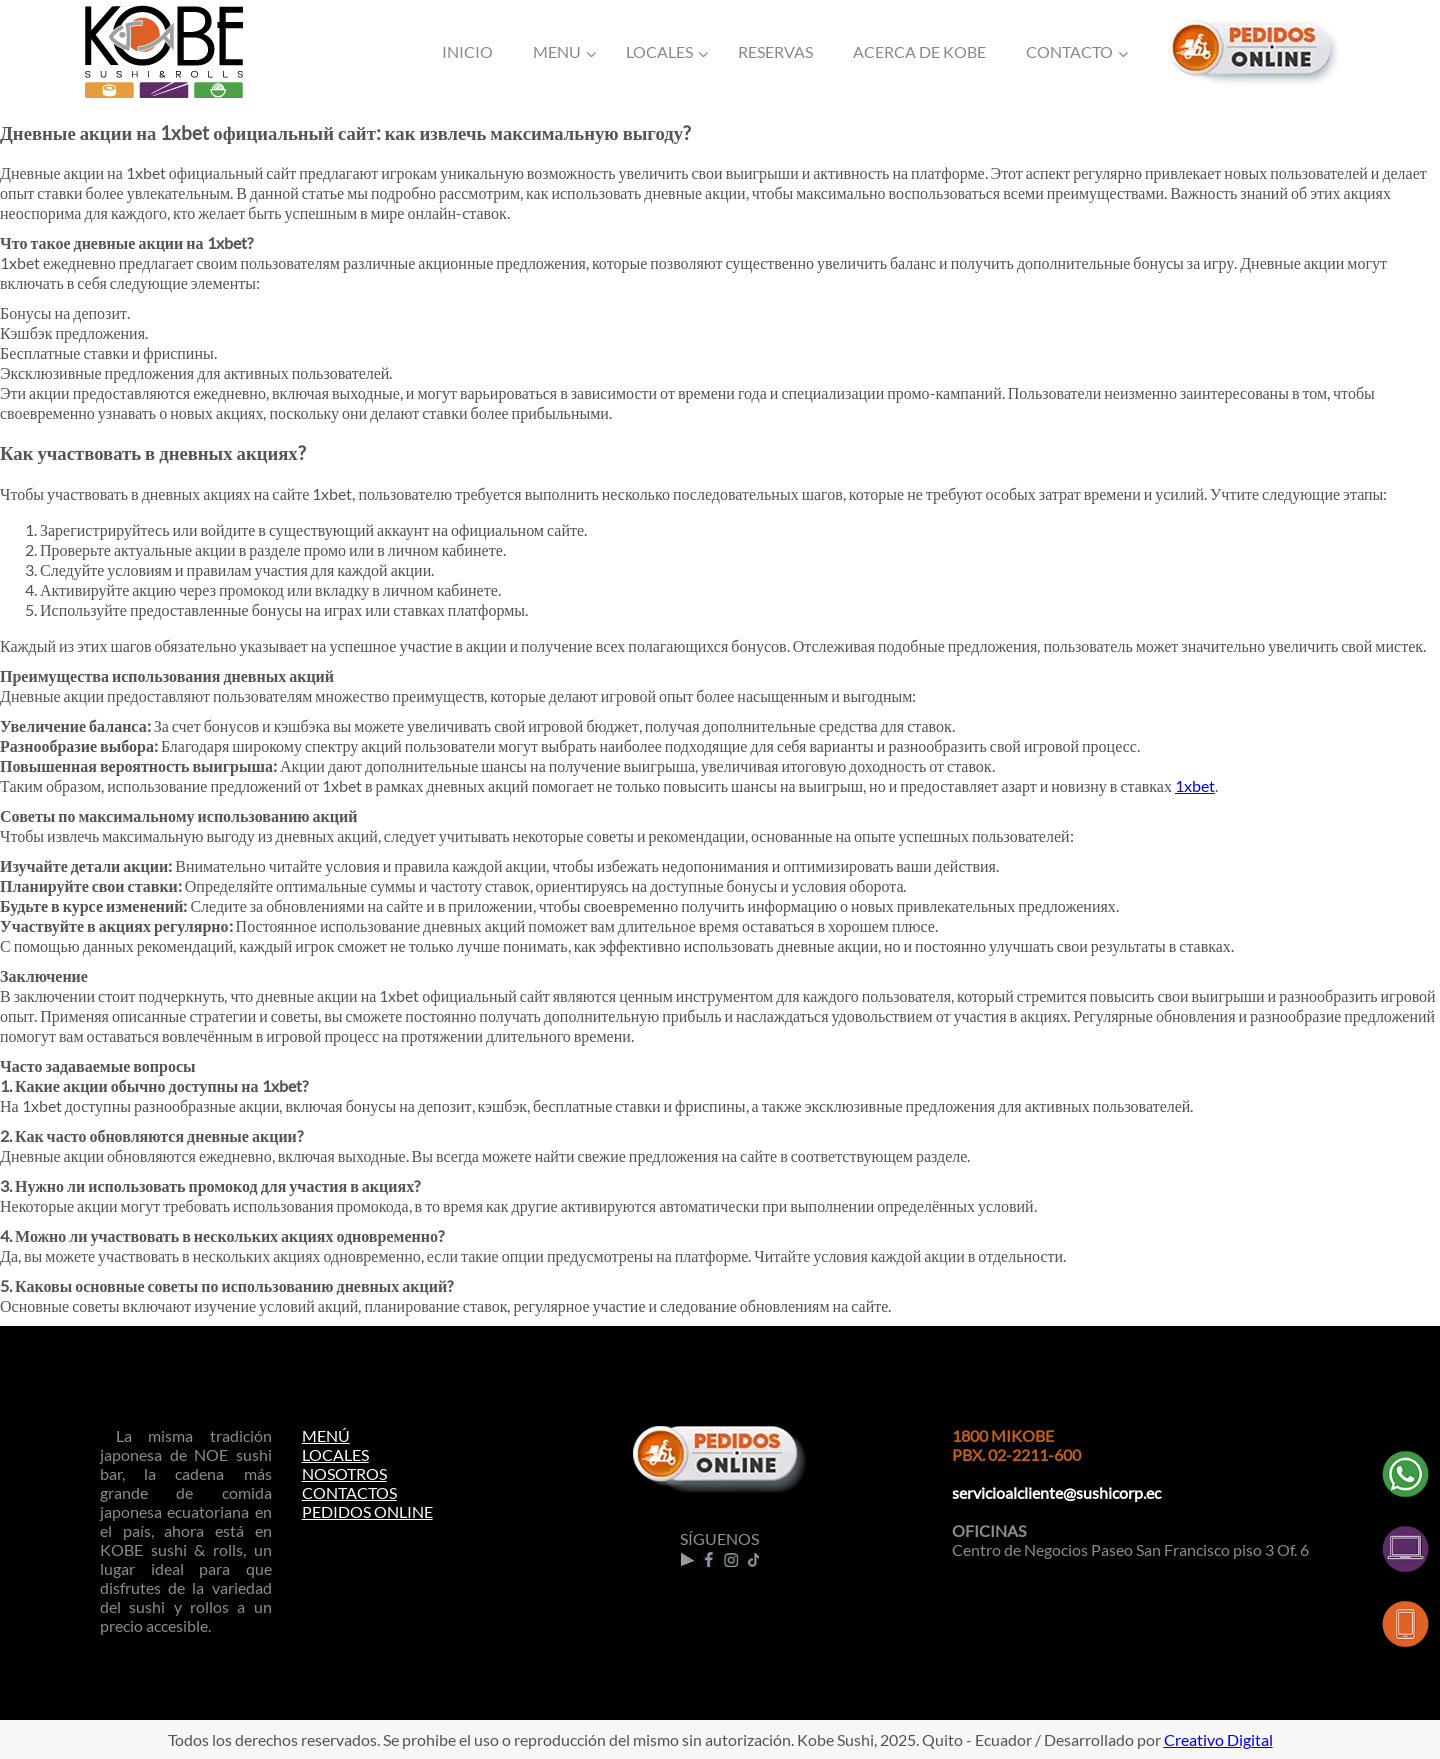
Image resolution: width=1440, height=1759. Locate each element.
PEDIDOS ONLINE (367, 1511)
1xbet (1195, 785)
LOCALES (335, 1454)
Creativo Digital (1218, 1739)
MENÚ (326, 1435)
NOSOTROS (344, 1473)
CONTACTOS (349, 1492)
